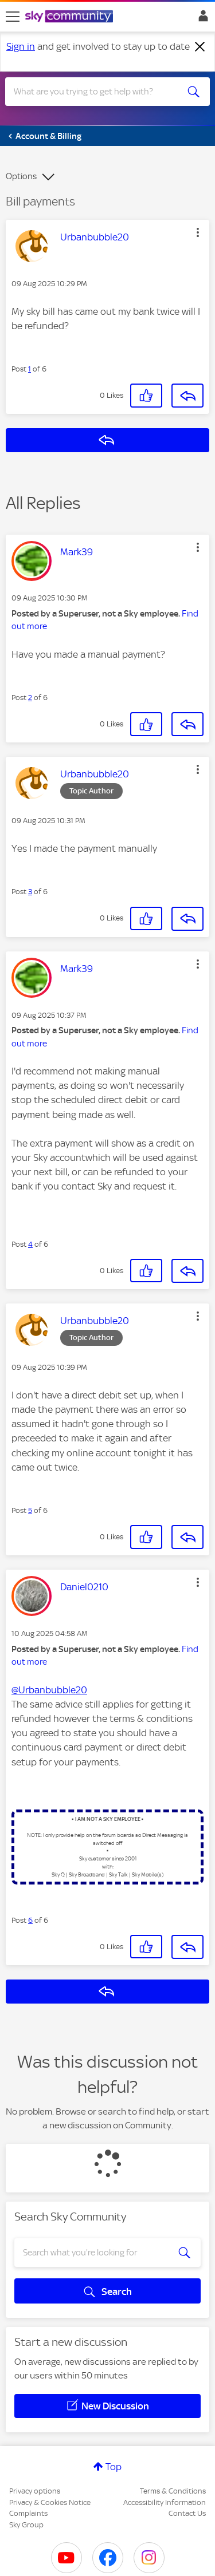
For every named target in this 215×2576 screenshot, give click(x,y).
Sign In (201, 18)
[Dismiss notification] (200, 47)
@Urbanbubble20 (49, 1690)
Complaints (28, 2513)
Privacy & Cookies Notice (50, 2502)
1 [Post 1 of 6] (29, 369)
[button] (198, 232)
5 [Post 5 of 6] (30, 1510)
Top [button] (113, 2466)
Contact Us (187, 2513)
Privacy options (34, 2491)
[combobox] (97, 91)
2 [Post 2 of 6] (30, 697)
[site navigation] (12, 16)
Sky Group (26, 2524)
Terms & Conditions (173, 2491)
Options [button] (21, 176)
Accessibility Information (164, 2502)
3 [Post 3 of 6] (30, 891)
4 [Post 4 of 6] (30, 1244)
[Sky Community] (70, 17)
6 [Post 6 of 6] (30, 1920)
